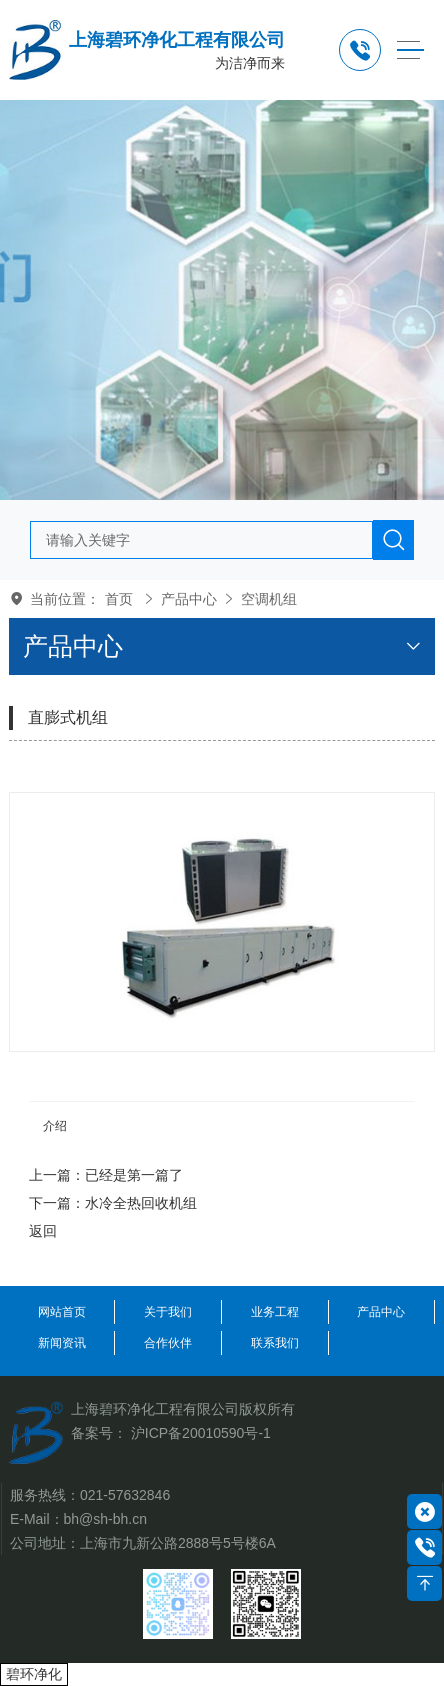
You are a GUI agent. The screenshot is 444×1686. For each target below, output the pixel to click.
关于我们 (168, 1312)
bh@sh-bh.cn (105, 1519)
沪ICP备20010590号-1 (201, 1433)
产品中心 (189, 599)
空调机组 (269, 599)
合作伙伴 (168, 1343)
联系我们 (275, 1343)
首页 (119, 599)
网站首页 (62, 1312)
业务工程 (275, 1312)
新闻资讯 (62, 1343)
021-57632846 (125, 1495)
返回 (43, 1231)
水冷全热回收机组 (141, 1203)
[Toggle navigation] (410, 50)
